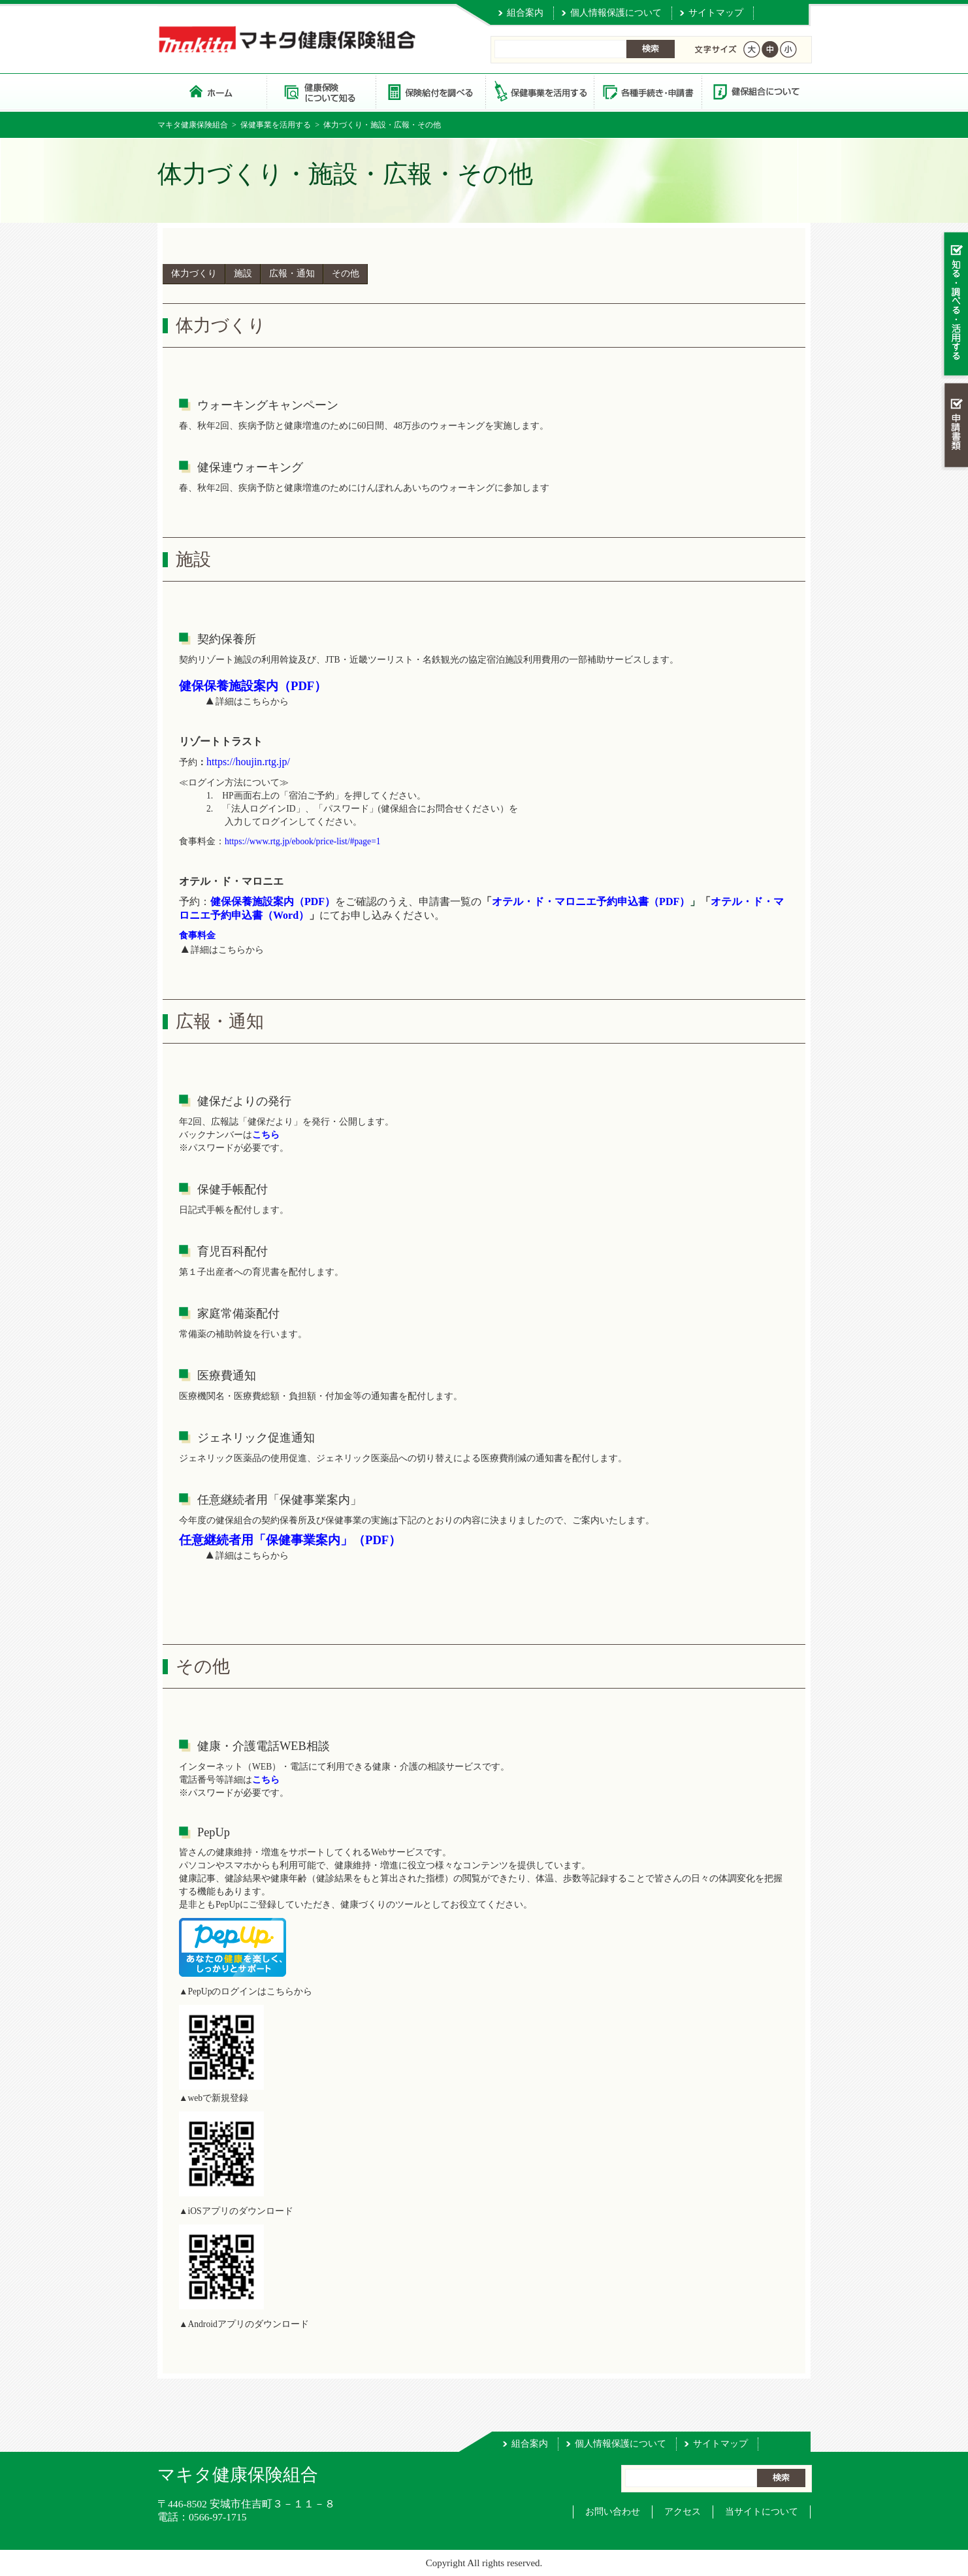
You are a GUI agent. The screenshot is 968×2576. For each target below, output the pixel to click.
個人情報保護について (616, 13)
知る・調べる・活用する (954, 313)
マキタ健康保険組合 (192, 124)
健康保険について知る (321, 91)
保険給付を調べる (430, 91)
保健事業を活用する (539, 91)
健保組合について (756, 91)
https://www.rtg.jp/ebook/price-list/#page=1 (303, 841)
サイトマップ (715, 13)
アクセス (682, 2512)
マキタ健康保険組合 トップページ (211, 91)
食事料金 (197, 935)
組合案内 (525, 13)
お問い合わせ (612, 2512)
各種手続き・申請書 (647, 91)
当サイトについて (761, 2512)
